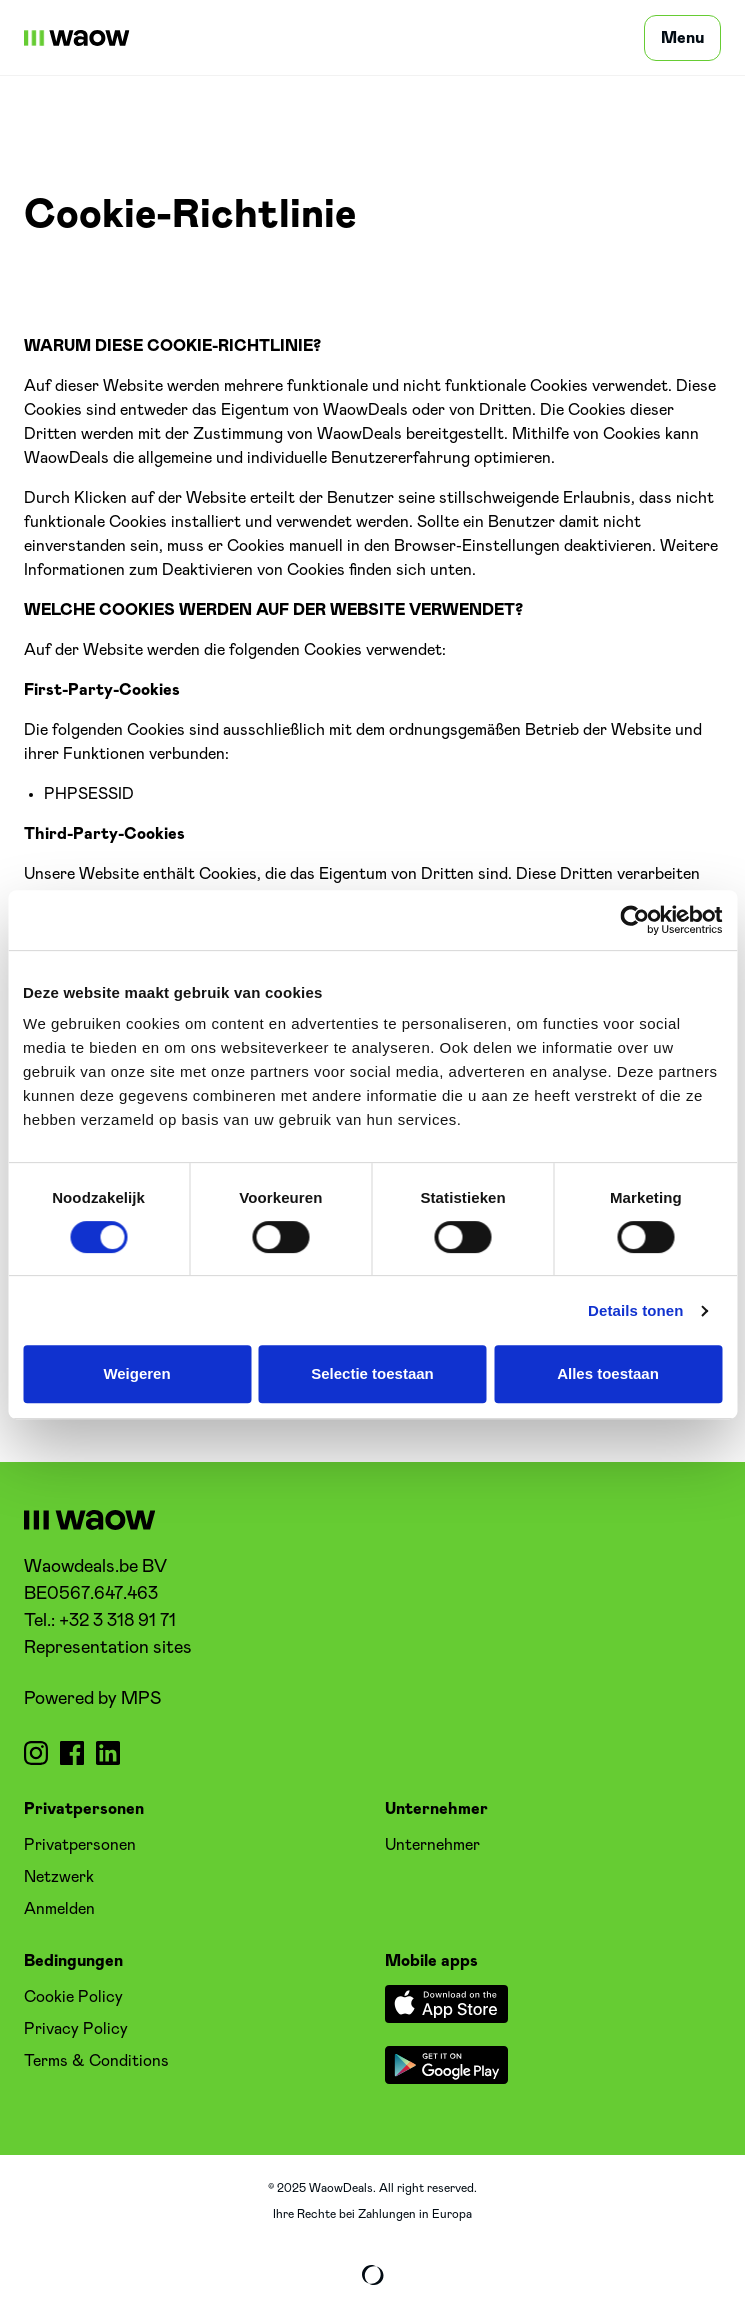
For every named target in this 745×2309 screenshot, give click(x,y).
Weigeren (136, 1373)
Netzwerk (59, 1877)
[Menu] (682, 38)
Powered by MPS (92, 1699)
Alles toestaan (608, 1373)
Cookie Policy (73, 1997)
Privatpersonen (80, 1845)
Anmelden (59, 1909)
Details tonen (635, 1310)
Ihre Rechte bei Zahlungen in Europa (372, 2214)
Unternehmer (432, 1845)
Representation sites (108, 1648)
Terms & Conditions (96, 2061)
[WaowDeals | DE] (77, 38)
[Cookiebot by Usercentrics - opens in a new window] (634, 920)
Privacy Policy (76, 2029)
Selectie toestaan (372, 1373)
